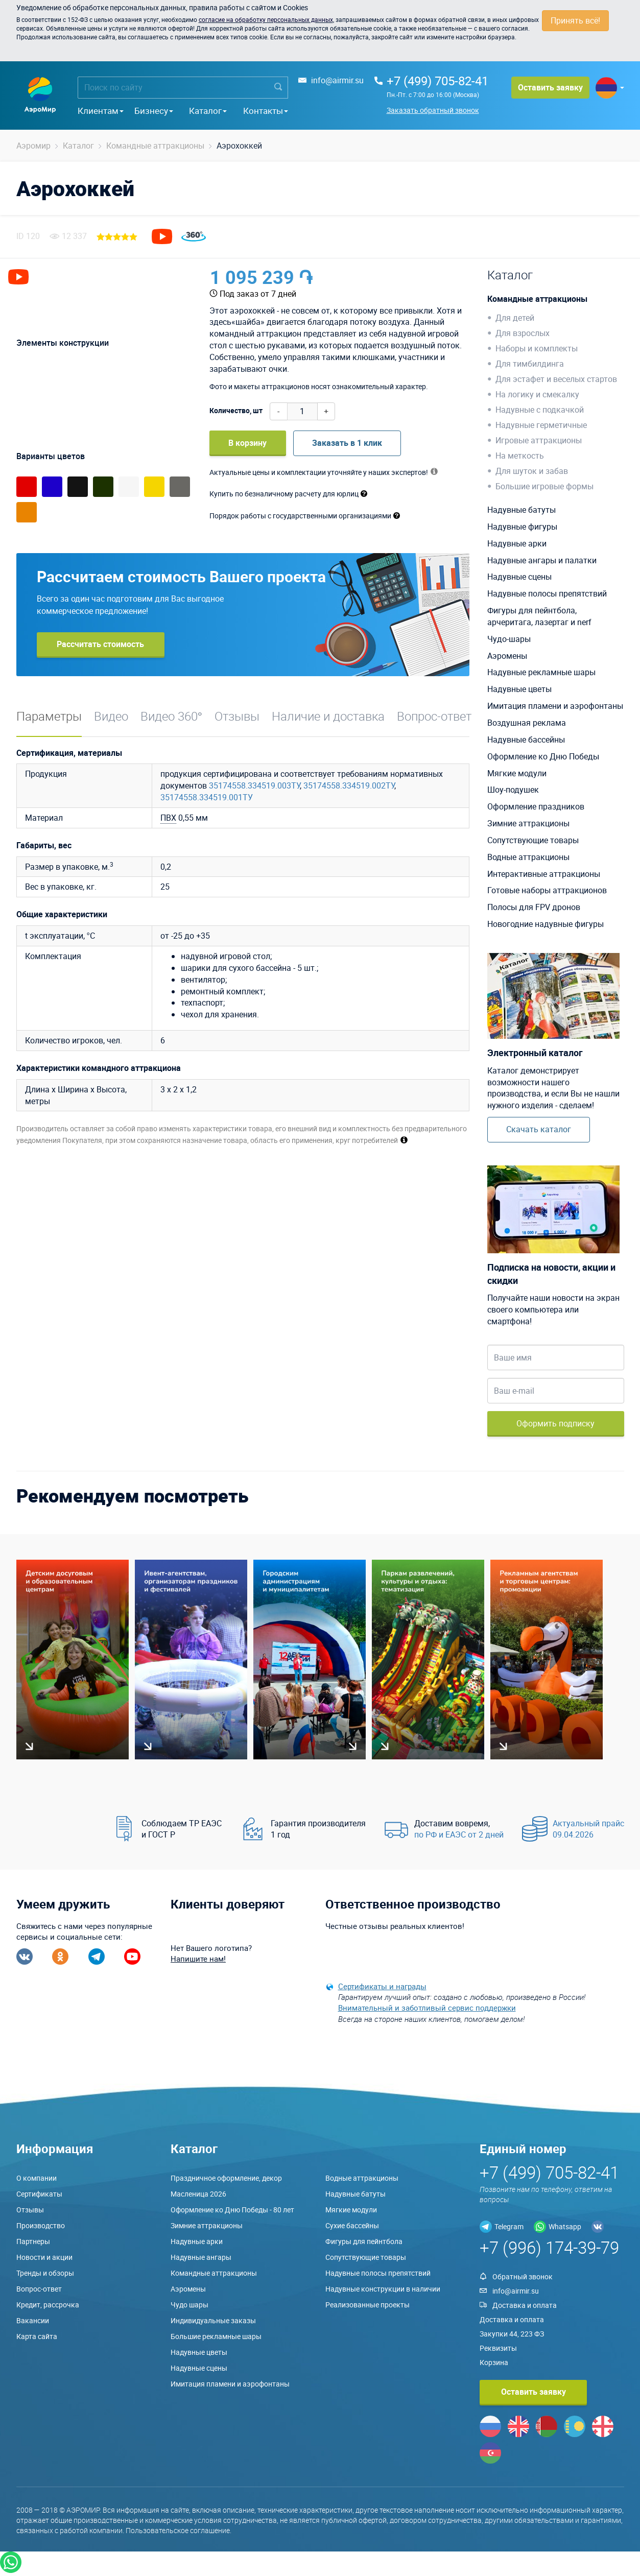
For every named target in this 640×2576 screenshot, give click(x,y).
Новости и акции (44, 2257)
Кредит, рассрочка (47, 2304)
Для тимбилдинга (529, 363)
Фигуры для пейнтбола (363, 2241)
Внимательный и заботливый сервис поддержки (427, 2007)
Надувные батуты (521, 509)
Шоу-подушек (513, 789)
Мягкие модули (517, 773)
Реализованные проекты (367, 2304)
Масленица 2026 (198, 2194)
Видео (111, 716)
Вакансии (32, 2320)
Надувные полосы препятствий (547, 593)
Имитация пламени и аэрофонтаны (555, 705)
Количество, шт (236, 410)
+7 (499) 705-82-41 (437, 81)
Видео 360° (171, 716)
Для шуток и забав (531, 470)
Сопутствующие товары (533, 840)
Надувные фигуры (522, 526)
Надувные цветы (519, 689)
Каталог (208, 110)
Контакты (265, 110)
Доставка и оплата (524, 2305)
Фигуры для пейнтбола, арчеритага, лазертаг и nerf (539, 616)
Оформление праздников (535, 806)
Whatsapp (565, 2226)
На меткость (519, 455)
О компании (36, 2178)
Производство (40, 2225)
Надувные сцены (519, 576)
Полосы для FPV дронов (533, 907)
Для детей (514, 317)
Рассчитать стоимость (100, 644)
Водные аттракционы (528, 857)
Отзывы (237, 716)
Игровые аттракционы (538, 440)
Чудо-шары (509, 639)
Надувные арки (517, 543)
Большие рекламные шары (216, 2336)
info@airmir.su (337, 80)
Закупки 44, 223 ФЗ (512, 2334)
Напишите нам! (198, 1958)
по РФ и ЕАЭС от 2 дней (459, 1834)
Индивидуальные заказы (213, 2320)
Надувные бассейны (526, 739)
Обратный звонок (522, 2276)
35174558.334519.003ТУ (254, 785)
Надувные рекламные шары (541, 672)
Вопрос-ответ (434, 716)
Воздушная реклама (526, 722)
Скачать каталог (538, 1129)
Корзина (494, 2362)
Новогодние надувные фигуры (545, 923)
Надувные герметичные (541, 425)
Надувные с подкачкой (539, 409)
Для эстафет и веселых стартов (556, 379)
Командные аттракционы (537, 298)
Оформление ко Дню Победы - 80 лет (232, 2209)
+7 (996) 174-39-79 (549, 2247)
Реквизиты (498, 2348)
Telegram (509, 2226)
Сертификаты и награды (382, 1986)
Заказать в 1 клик (347, 442)
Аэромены (507, 655)
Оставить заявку (550, 87)
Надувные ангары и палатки (542, 560)
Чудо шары (189, 2304)
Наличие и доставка (328, 716)
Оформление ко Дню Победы (543, 756)
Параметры (49, 716)
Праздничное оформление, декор (226, 2178)
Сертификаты (39, 2194)
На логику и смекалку (537, 394)
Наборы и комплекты (536, 348)
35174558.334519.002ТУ (348, 785)
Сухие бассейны (352, 2225)
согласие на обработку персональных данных (266, 19)
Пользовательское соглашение (178, 2530)
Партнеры (33, 2241)
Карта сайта (36, 2336)
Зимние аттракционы (528, 823)
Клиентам (101, 110)
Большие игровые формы (544, 486)
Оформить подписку (555, 1423)
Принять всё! (575, 20)
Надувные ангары (201, 2257)
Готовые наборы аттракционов (547, 890)
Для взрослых (522, 333)
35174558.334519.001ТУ (206, 797)
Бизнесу (153, 110)
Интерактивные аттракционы (543, 873)
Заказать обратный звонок (433, 110)
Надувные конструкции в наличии (382, 2289)
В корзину (247, 442)
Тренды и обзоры (45, 2273)
